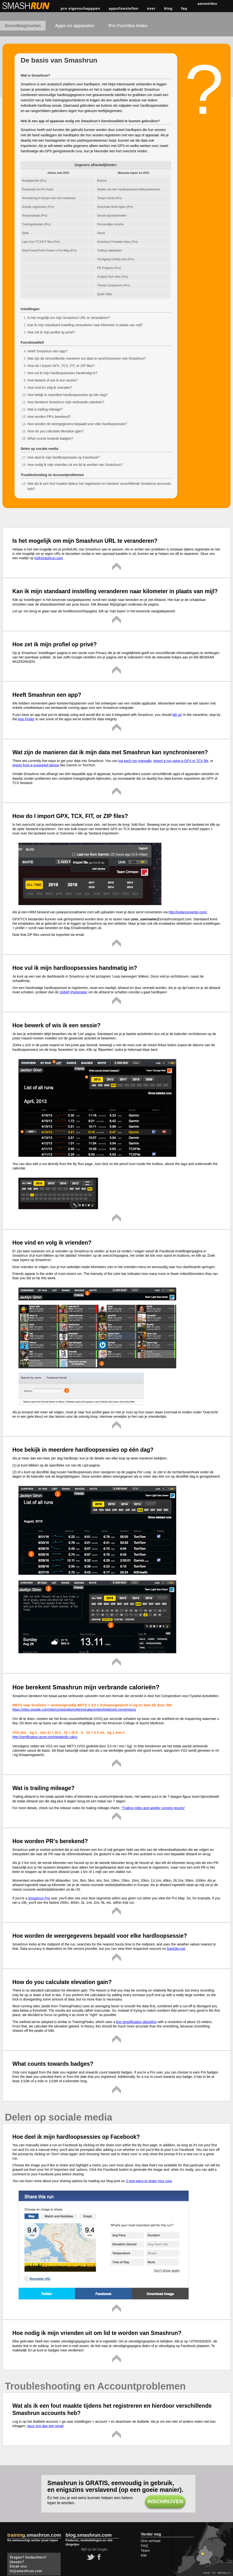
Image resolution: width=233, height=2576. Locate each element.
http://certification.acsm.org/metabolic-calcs (44, 1737)
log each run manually (134, 761)
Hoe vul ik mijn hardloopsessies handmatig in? (62, 373)
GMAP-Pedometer (73, 992)
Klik (144, 2555)
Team (145, 2550)
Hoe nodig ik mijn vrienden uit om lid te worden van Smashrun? (75, 465)
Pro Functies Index (128, 25)
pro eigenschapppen (80, 8)
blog (168, 8)
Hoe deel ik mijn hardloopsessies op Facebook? (63, 457)
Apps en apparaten (74, 25)
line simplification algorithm (136, 2022)
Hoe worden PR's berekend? (49, 417)
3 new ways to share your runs (149, 2181)
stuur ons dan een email (45, 2426)
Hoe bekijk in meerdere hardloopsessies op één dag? (67, 395)
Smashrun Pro (39, 1898)
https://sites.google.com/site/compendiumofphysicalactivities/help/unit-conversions (74, 1709)
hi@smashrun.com (48, 558)
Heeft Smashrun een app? (47, 351)
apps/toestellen (124, 8)
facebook (98, 2557)
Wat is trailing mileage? (44, 409)
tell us (176, 715)
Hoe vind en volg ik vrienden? (49, 387)
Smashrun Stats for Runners (26, 5)
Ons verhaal (150, 2541)
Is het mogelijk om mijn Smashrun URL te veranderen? (68, 318)
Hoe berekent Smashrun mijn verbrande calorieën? (65, 402)
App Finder (26, 719)
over (151, 8)
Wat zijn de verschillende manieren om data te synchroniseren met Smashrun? (86, 358)
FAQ (184, 8)
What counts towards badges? (50, 438)
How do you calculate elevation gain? (55, 431)
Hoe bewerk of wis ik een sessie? (52, 380)
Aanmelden (207, 4)
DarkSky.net (176, 1949)
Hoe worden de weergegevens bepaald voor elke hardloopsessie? (77, 424)
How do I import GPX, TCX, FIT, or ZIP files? (60, 366)
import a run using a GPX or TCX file (180, 761)
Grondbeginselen (23, 25)
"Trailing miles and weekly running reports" (153, 1808)
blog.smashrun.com (89, 2535)
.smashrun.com (34, 2535)
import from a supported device (35, 765)
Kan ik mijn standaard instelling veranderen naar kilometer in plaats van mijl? (85, 325)
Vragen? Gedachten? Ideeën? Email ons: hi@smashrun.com (28, 2564)
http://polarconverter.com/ (188, 912)
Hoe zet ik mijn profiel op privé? (51, 332)
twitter (90, 2557)
